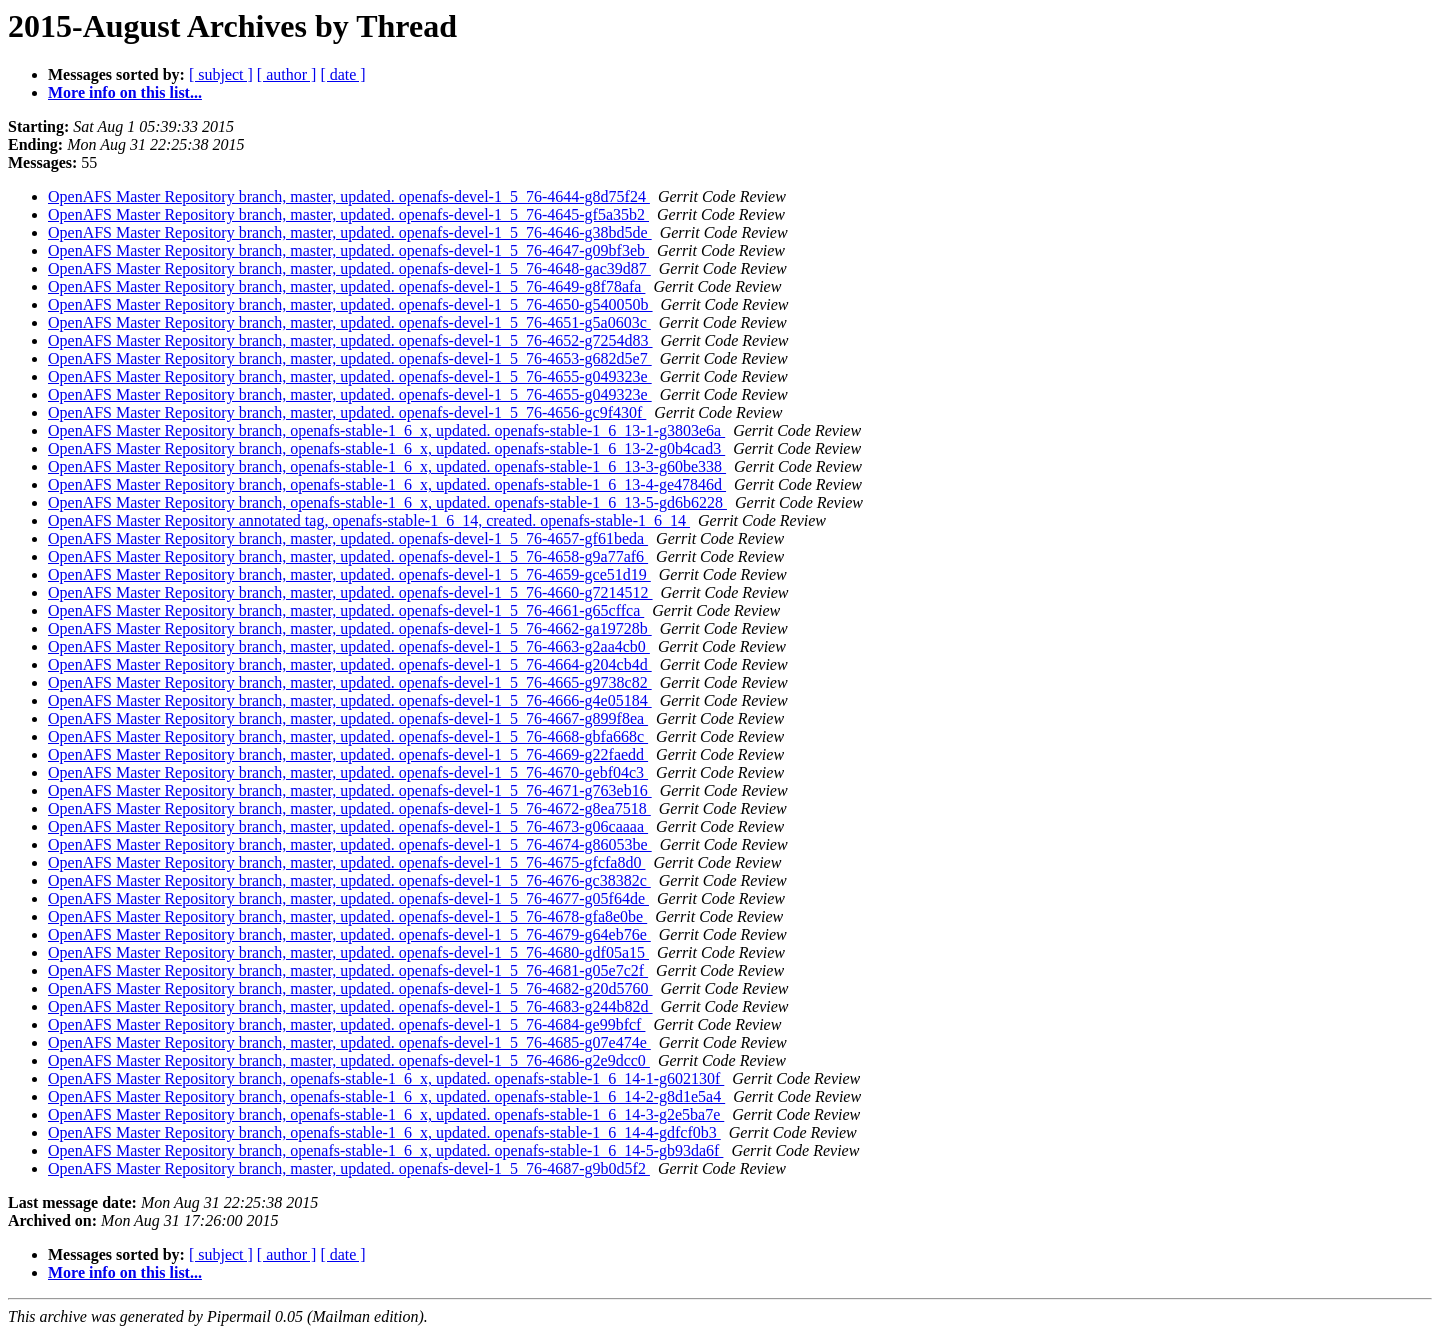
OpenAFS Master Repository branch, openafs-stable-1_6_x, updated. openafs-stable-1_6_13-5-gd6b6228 (387, 502)
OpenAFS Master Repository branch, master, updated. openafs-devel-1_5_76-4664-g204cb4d (350, 664)
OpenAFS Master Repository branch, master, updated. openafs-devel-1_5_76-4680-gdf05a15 (348, 952)
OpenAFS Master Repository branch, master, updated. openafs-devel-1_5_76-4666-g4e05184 (350, 700)
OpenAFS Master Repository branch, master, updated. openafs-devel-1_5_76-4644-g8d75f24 (349, 196)
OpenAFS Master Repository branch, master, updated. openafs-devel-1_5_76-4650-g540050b (350, 304)
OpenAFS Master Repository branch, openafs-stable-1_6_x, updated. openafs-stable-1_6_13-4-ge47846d (387, 484)
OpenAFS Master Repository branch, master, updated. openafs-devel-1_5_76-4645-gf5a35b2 (348, 214)
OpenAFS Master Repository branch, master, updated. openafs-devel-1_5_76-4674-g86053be (350, 844)
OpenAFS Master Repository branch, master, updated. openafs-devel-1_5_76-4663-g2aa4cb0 (349, 646)
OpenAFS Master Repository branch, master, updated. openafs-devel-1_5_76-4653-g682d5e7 (350, 358)
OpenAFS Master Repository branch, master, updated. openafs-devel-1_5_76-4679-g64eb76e (349, 934)
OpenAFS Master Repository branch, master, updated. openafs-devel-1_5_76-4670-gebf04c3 (348, 772)
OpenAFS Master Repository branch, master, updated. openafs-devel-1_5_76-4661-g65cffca (346, 610)
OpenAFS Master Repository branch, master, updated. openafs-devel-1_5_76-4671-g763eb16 (350, 790)
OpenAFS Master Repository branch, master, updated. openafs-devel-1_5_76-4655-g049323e (350, 376)
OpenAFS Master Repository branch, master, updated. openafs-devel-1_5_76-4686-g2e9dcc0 (349, 1060)
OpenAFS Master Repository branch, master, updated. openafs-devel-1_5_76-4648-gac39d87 (349, 268)
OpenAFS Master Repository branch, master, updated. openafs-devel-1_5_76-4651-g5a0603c (349, 322)
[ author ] (287, 74)
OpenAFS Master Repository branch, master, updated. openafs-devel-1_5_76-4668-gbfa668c (348, 736)
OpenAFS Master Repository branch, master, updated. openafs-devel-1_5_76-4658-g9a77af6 (348, 556)
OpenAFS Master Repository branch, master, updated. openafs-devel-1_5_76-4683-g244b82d (350, 1006)
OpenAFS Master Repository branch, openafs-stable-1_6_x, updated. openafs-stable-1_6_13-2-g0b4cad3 (386, 448)
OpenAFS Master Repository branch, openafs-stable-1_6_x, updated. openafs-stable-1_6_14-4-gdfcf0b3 (384, 1132)
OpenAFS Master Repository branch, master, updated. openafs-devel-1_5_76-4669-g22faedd (348, 754)
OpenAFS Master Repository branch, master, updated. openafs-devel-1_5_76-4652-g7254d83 (350, 340)
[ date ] (342, 74)
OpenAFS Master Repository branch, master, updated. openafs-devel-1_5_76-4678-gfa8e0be (347, 916)
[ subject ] (221, 74)
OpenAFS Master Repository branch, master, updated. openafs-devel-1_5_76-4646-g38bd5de (350, 232)
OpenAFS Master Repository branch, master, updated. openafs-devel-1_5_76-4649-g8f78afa (346, 286)
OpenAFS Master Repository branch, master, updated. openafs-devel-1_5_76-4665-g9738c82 (350, 682)
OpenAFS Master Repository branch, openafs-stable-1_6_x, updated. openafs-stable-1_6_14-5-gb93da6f (385, 1150)
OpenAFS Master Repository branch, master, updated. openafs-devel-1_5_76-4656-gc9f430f (347, 412)
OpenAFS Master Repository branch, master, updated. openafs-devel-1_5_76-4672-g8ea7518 (349, 808)
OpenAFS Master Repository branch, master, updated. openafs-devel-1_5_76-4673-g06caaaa (348, 826)
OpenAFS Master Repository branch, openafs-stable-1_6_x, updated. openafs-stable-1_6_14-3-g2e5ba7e (386, 1114)
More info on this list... (125, 92)
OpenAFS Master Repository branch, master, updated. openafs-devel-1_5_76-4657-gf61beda (348, 538)
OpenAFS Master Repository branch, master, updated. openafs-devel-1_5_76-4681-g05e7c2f (348, 970)
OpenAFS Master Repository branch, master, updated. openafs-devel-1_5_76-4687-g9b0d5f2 (349, 1168)
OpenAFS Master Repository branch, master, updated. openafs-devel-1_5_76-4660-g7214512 (350, 592)
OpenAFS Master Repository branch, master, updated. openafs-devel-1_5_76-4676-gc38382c (349, 880)
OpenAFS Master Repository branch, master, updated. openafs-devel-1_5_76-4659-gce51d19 (349, 574)
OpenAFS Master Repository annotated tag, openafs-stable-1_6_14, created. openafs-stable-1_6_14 (369, 520)
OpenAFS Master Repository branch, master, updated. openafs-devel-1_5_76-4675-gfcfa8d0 (346, 862)
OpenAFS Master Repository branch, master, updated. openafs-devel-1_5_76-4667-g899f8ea (348, 718)
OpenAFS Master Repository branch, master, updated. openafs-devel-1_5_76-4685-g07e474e (349, 1042)
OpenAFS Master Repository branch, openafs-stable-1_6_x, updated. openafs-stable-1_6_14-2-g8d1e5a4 (386, 1096)
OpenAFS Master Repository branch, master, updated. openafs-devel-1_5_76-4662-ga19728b (350, 628)
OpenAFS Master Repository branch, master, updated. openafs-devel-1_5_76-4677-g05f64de (348, 898)
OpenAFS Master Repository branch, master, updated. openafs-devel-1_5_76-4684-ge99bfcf (346, 1024)
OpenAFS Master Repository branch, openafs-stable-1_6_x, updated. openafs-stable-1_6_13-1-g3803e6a (386, 430)
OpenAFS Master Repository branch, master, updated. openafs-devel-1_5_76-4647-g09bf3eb (348, 250)
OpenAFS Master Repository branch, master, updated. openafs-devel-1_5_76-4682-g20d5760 (350, 988)
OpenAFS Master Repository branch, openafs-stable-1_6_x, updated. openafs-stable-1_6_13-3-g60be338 (387, 466)
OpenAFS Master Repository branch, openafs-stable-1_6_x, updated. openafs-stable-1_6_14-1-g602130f (386, 1078)
